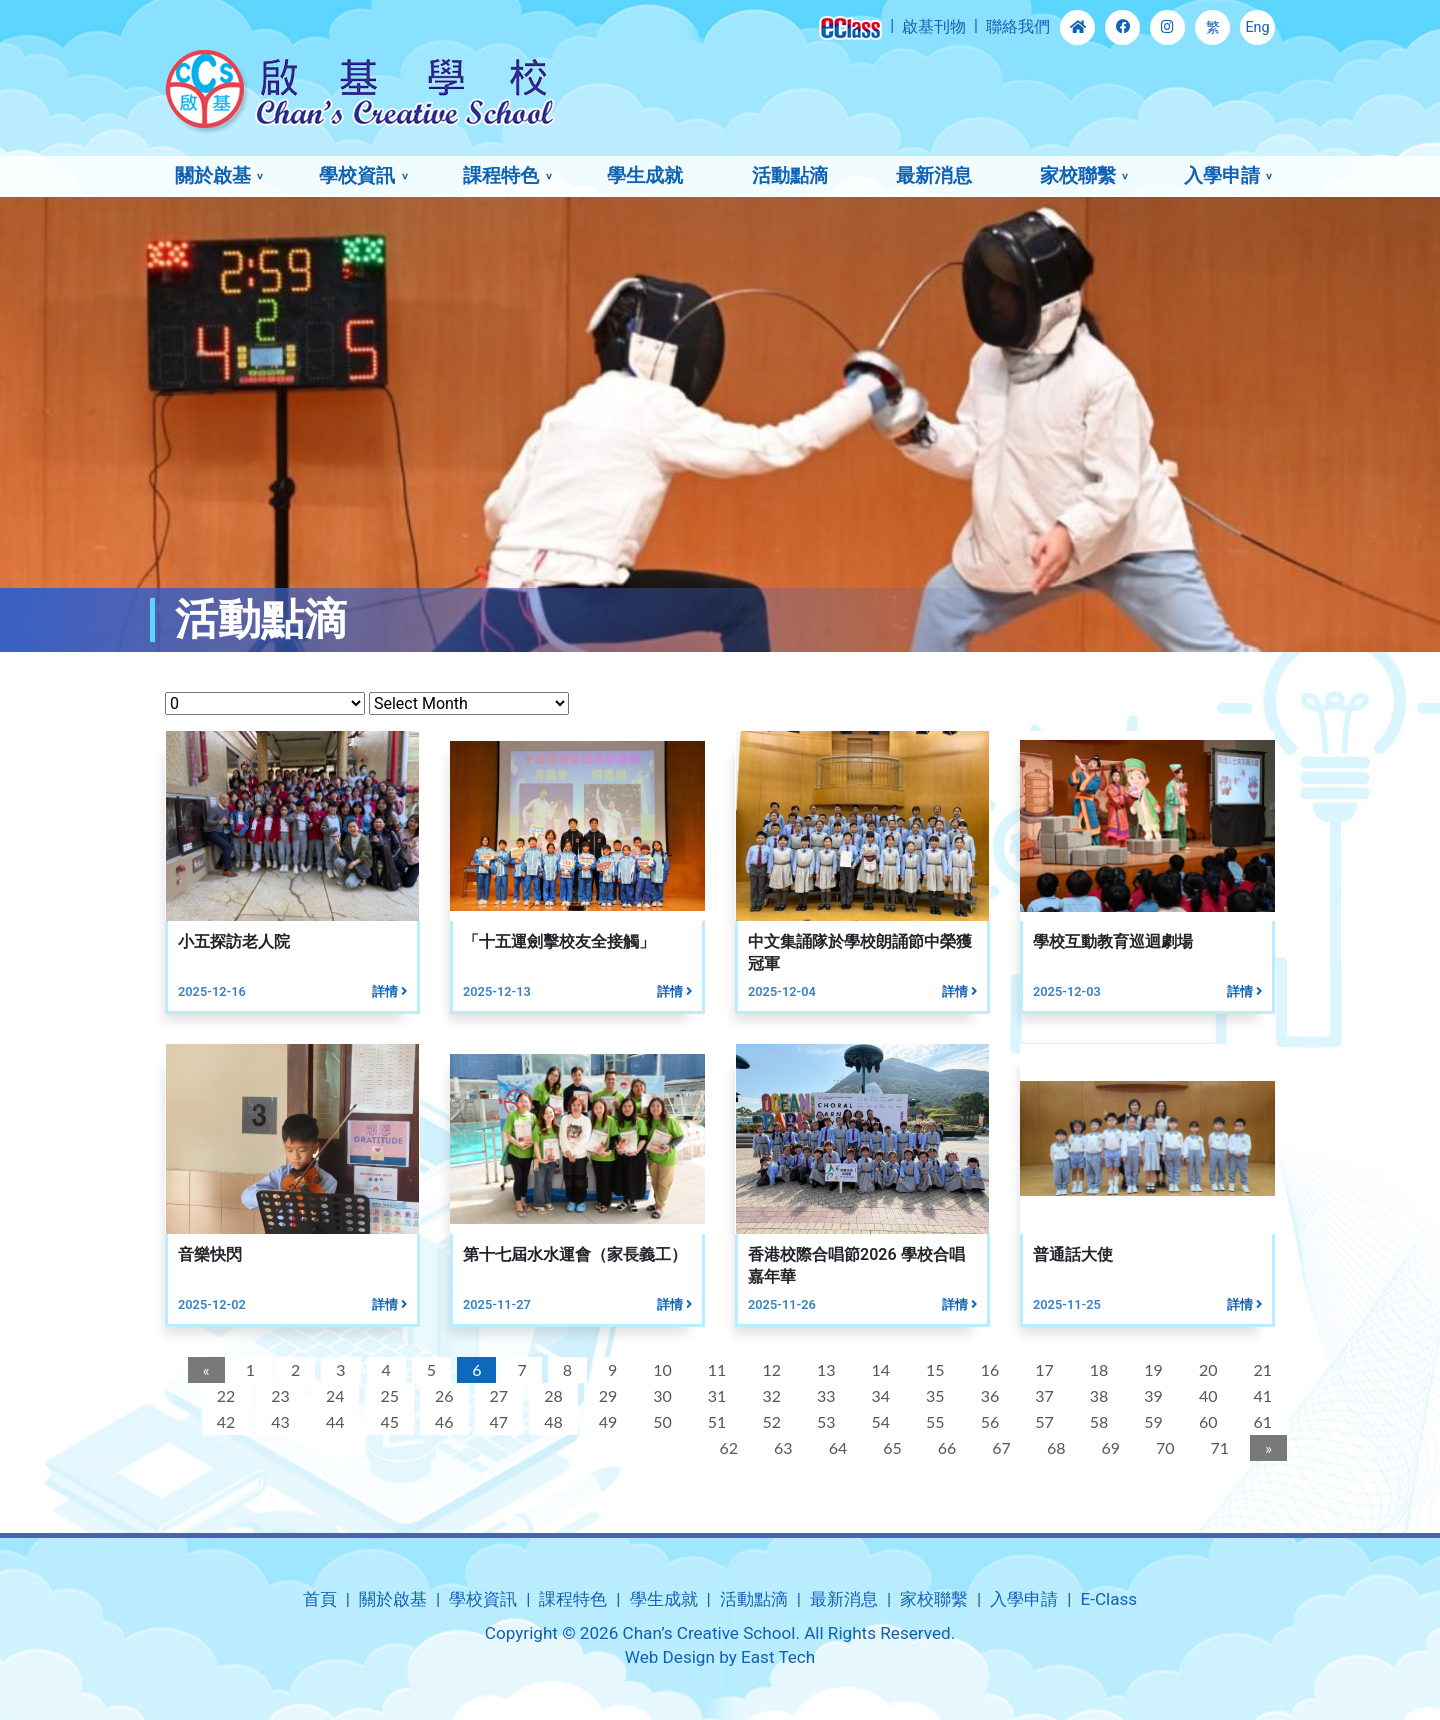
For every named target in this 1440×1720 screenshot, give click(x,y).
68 (1053, 1447)
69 (1108, 1447)
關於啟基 (213, 175)
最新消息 (934, 175)
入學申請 (1222, 175)
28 (550, 1395)
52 (769, 1421)
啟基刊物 (934, 26)
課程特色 (501, 175)
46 (441, 1421)
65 (889, 1447)
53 (823, 1421)
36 (987, 1395)
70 (1162, 1447)
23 (278, 1395)
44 (332, 1421)
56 (987, 1421)
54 (878, 1421)
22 (223, 1395)
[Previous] (203, 1370)
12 (769, 1369)
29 (605, 1395)
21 (1260, 1369)
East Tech (778, 1657)
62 (726, 1447)
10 (659, 1369)
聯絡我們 (1018, 26)
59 (1151, 1421)
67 (999, 1447)
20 (1205, 1369)
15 (932, 1369)
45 (387, 1421)
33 (823, 1395)
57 (1041, 1421)
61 (1260, 1421)
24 (332, 1395)
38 (1096, 1395)
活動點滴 (790, 175)
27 (496, 1395)
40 (1205, 1395)
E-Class (1108, 1599)
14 (878, 1369)
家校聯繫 (1078, 175)
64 (835, 1447)
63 (780, 1447)
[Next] (1265, 1448)
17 (1041, 1369)
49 (605, 1421)
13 (823, 1369)
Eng (1257, 27)
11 (714, 1369)
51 (714, 1421)
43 (278, 1421)
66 (944, 1447)
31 (714, 1395)
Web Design (670, 1657)
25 (387, 1395)
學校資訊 (357, 175)
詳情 (386, 991)
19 (1151, 1369)
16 (987, 1369)
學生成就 (645, 175)
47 (496, 1421)
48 (550, 1421)
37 (1041, 1395)
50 (659, 1421)
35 (932, 1395)
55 (932, 1421)
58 (1096, 1421)
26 (441, 1395)
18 (1096, 1369)
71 (1217, 1447)
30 (659, 1395)
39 (1151, 1395)
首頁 (320, 1599)
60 (1205, 1421)
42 (223, 1421)
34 (878, 1395)
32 (769, 1395)
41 (1260, 1395)
